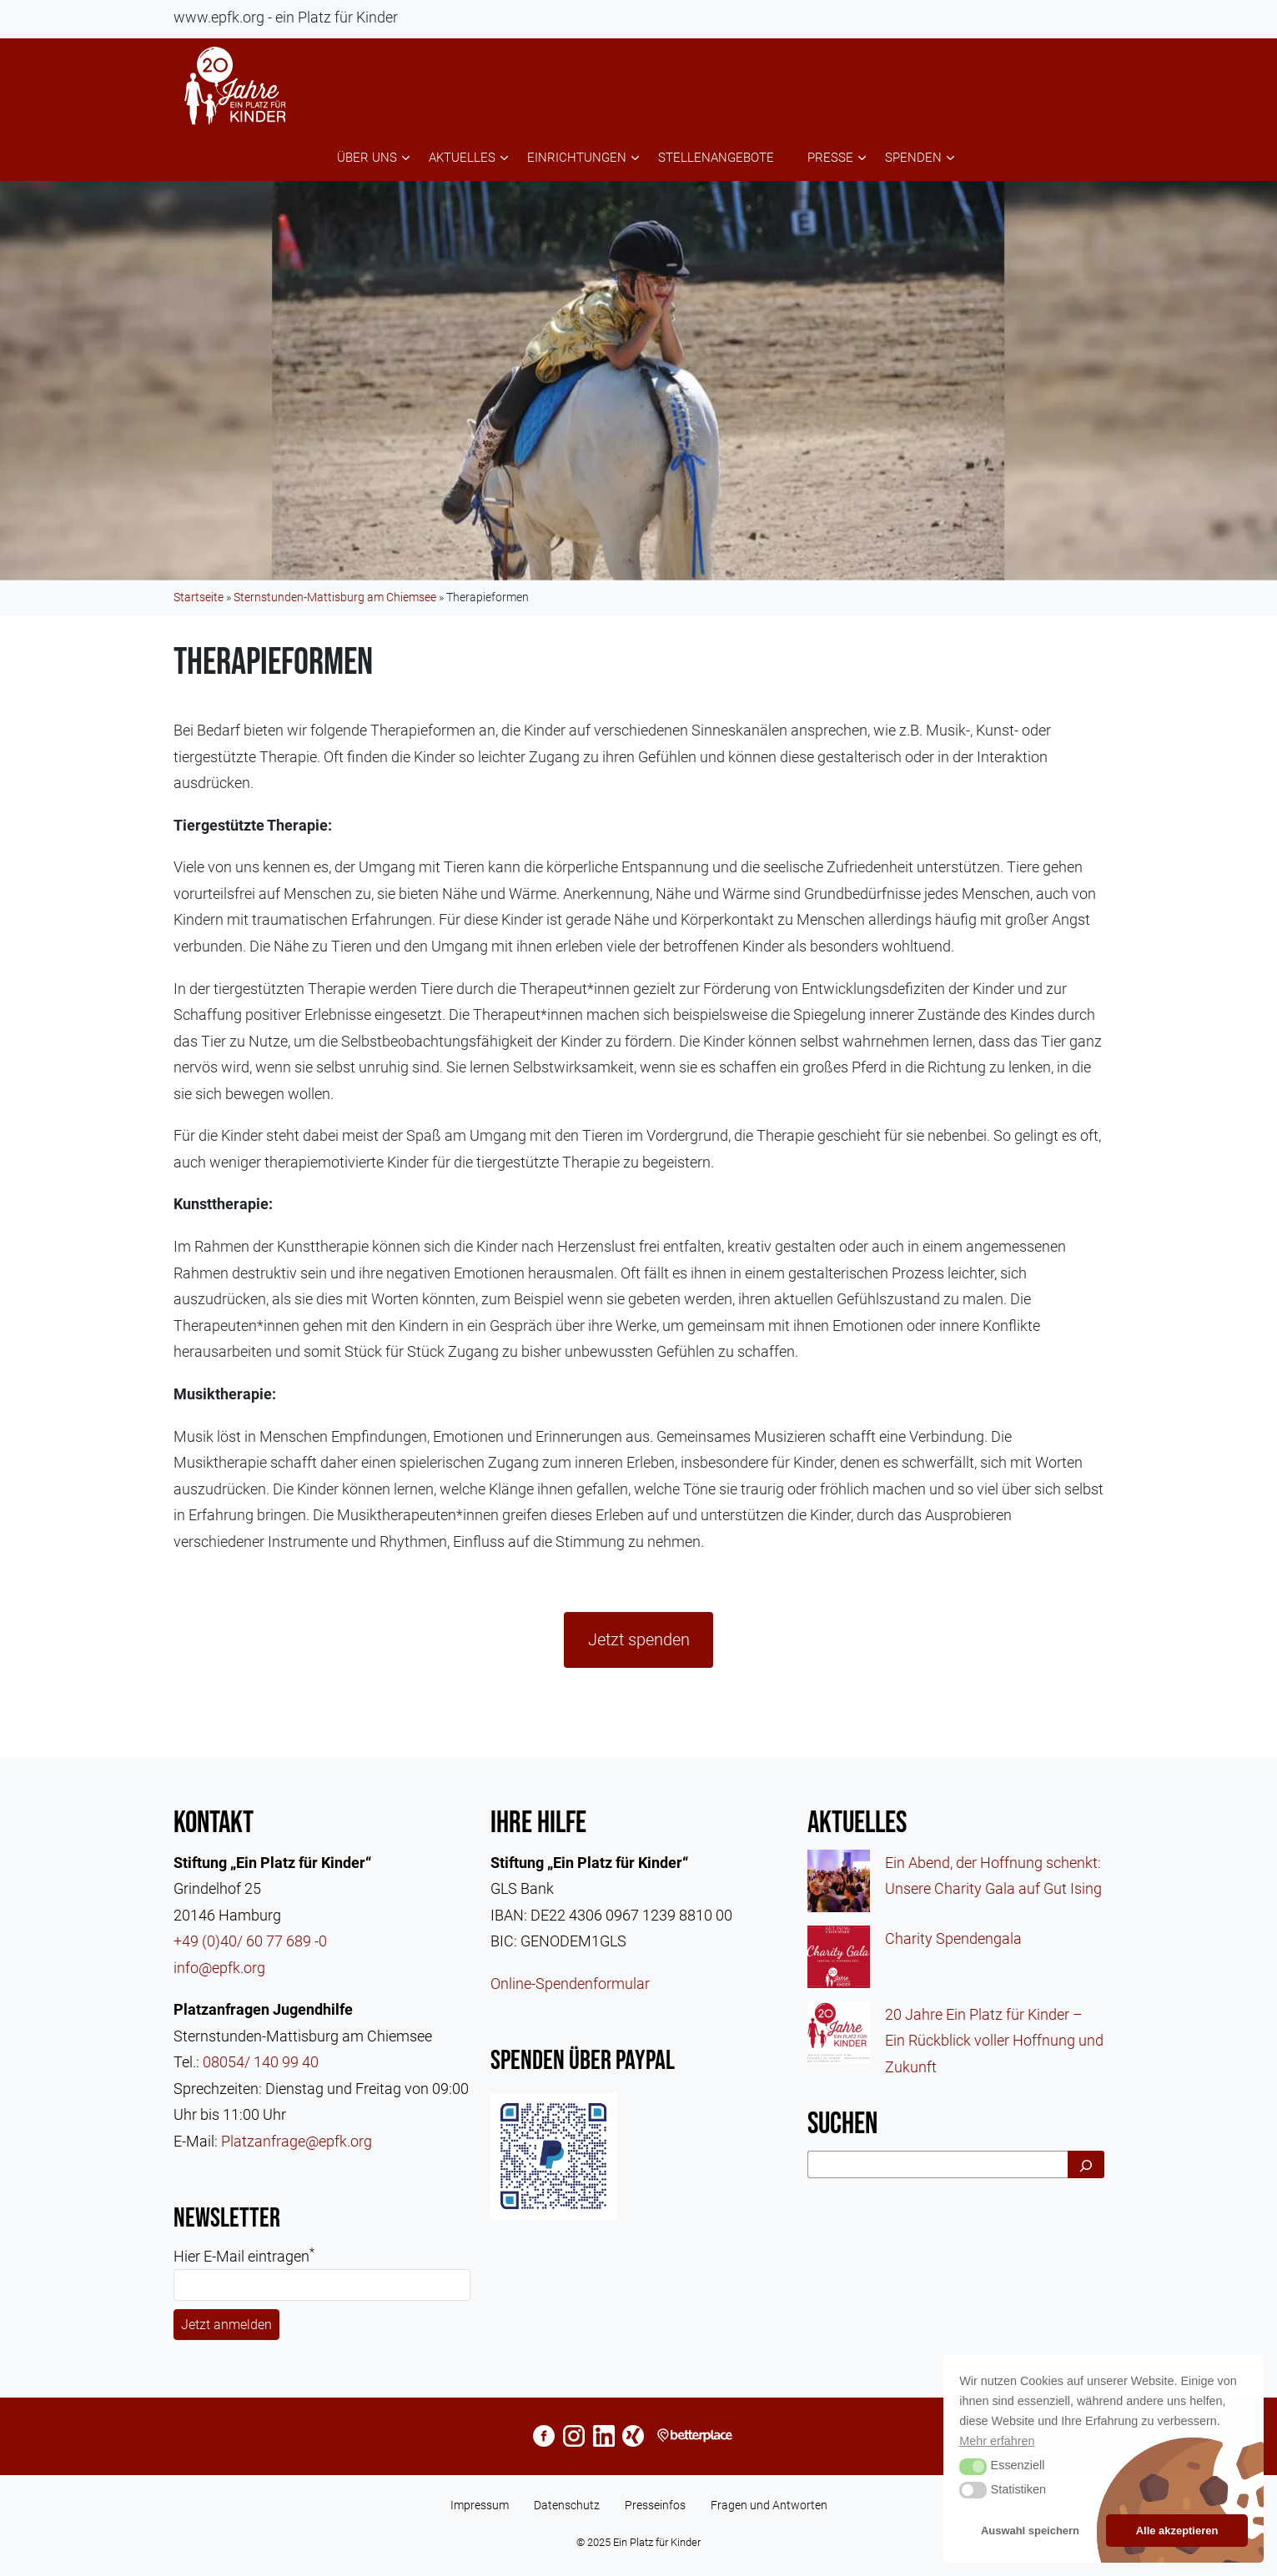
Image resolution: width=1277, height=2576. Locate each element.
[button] (973, 2466)
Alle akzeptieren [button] (1177, 2530)
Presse (830, 157)
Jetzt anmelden (226, 2324)
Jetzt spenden (639, 1639)
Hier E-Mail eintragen (243, 2255)
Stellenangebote (716, 157)
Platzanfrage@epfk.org (296, 2141)
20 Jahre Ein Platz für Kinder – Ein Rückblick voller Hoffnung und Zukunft (994, 2041)
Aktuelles (462, 157)
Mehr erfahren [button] (996, 2441)
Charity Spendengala (953, 1938)
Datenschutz (567, 2505)
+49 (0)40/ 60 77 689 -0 (250, 1941)
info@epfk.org (219, 1967)
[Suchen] (1086, 2164)
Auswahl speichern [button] (1030, 2530)
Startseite (198, 597)
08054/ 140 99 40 (261, 2062)
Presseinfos (655, 2505)
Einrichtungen (576, 157)
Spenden (913, 157)
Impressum (479, 2505)
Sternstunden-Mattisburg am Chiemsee (335, 597)
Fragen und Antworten (769, 2505)
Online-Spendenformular (570, 1983)
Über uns (367, 157)
